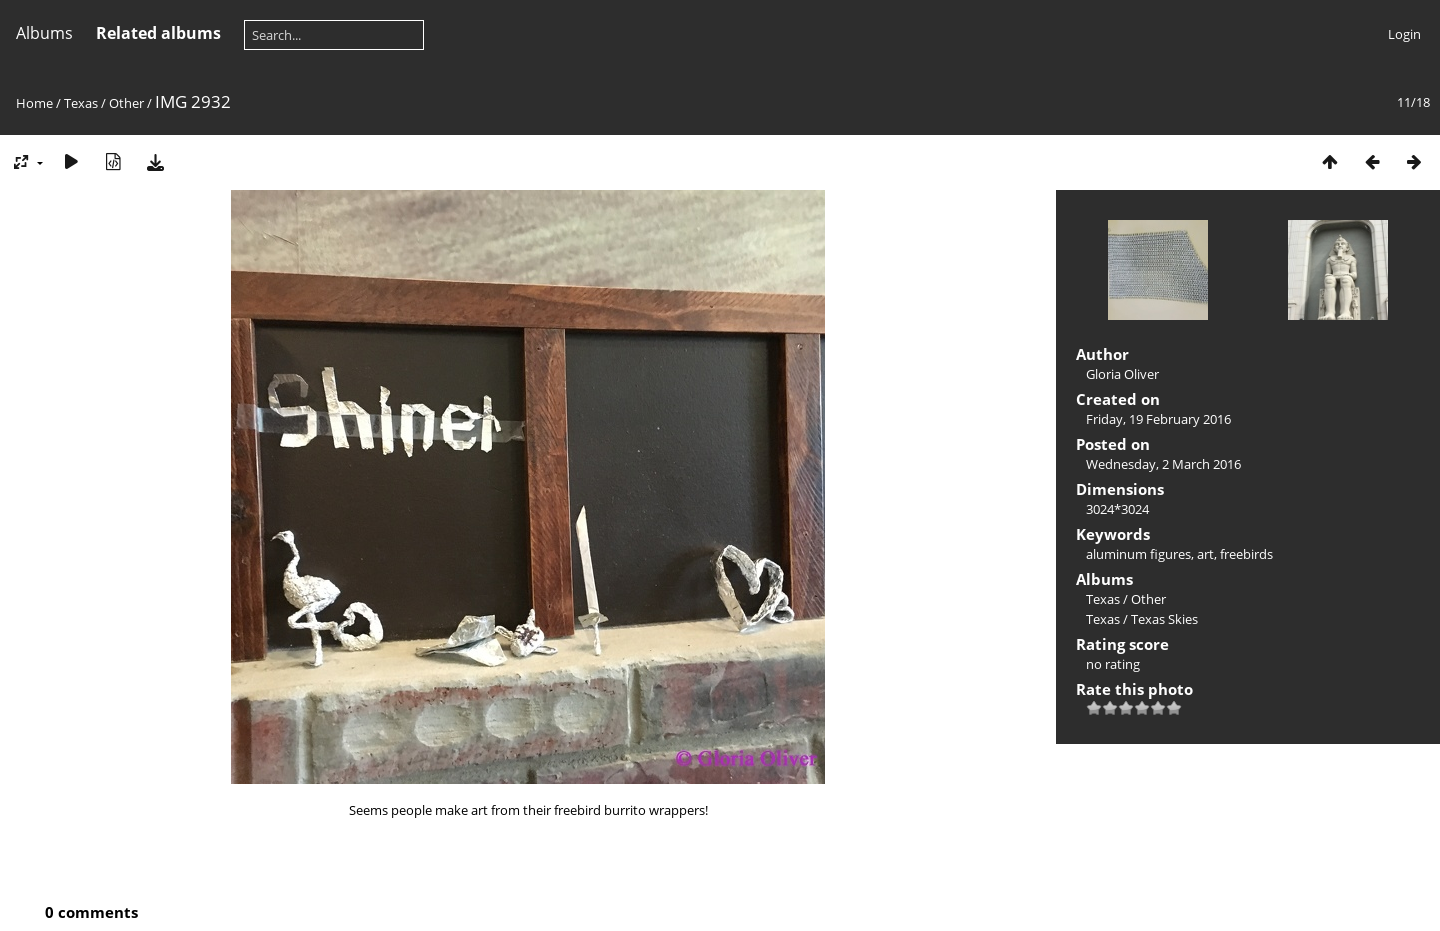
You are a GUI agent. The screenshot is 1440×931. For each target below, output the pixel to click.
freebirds (1246, 554)
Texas (81, 103)
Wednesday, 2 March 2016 (1163, 464)
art (1205, 554)
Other (126, 103)
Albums (44, 33)
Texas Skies (1164, 619)
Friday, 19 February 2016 (1158, 419)
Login (1404, 34)
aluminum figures (1138, 554)
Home (34, 103)
